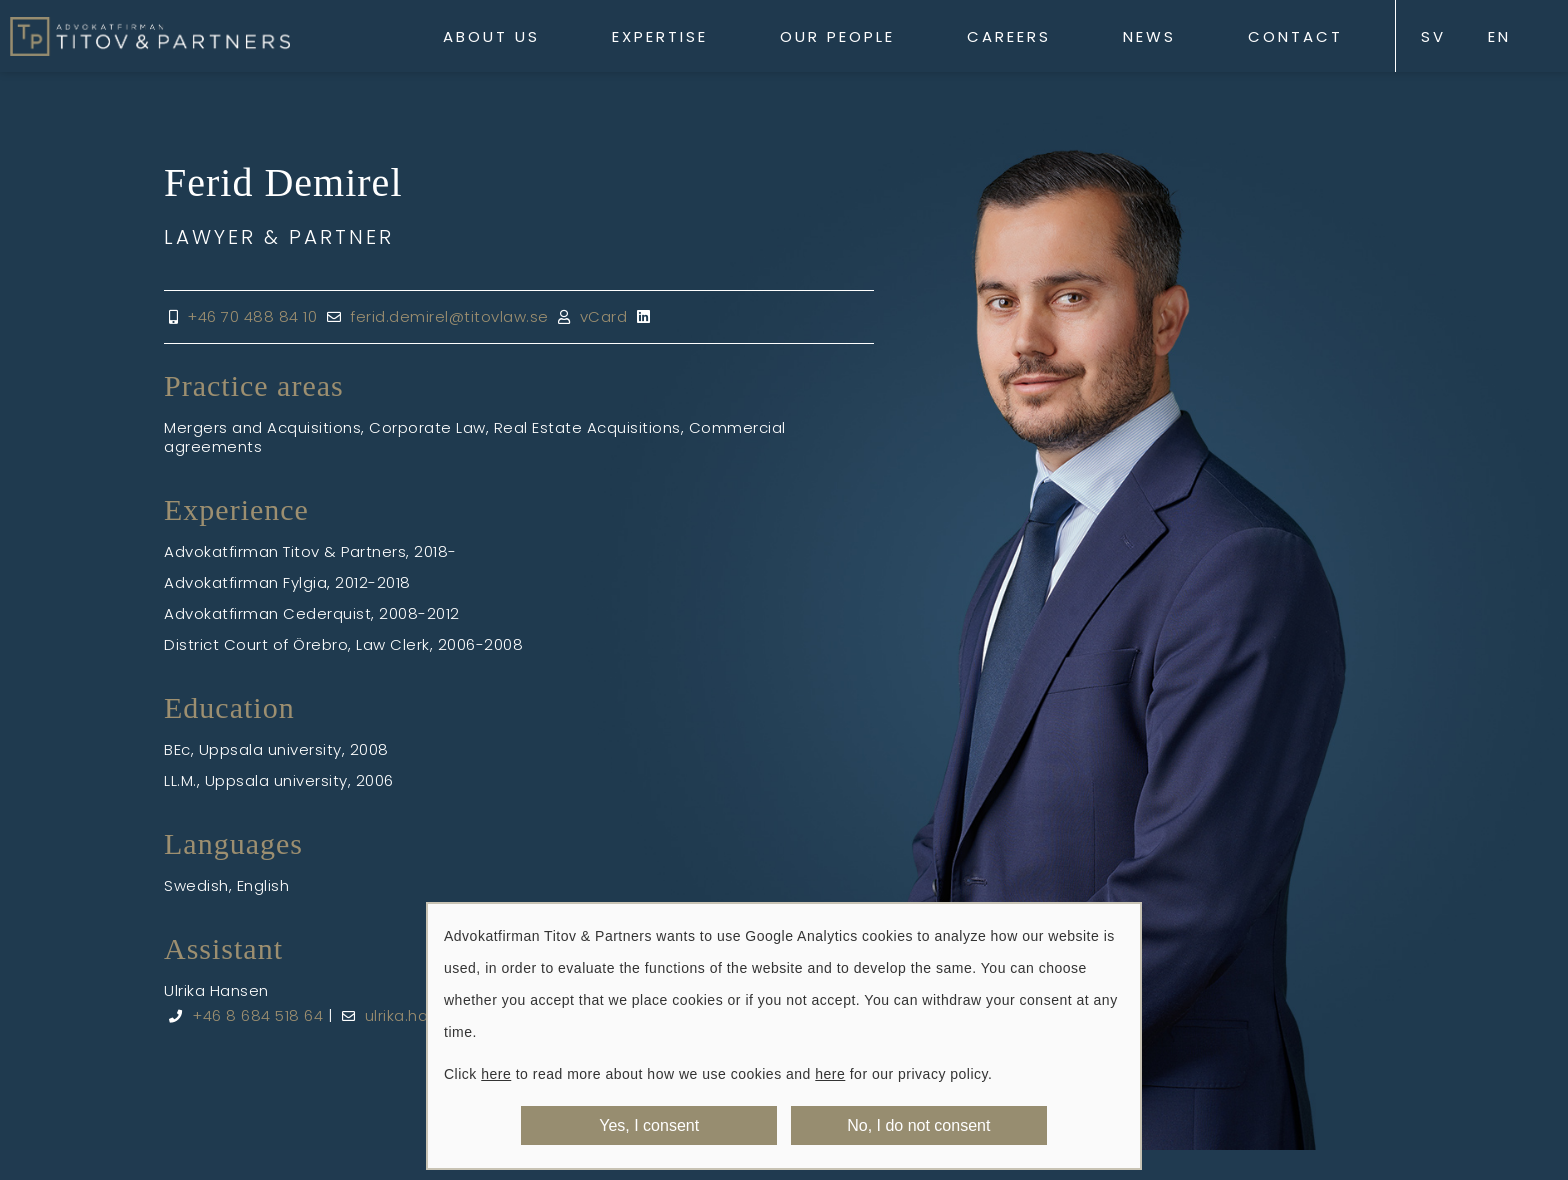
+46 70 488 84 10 (252, 316)
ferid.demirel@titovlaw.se (449, 316)
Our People (837, 36)
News (1149, 36)
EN (1499, 36)
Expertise (660, 36)
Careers (1009, 36)
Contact (1295, 36)
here (496, 1074)
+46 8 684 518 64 (257, 1015)
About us (491, 36)
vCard (604, 316)
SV (1433, 36)
